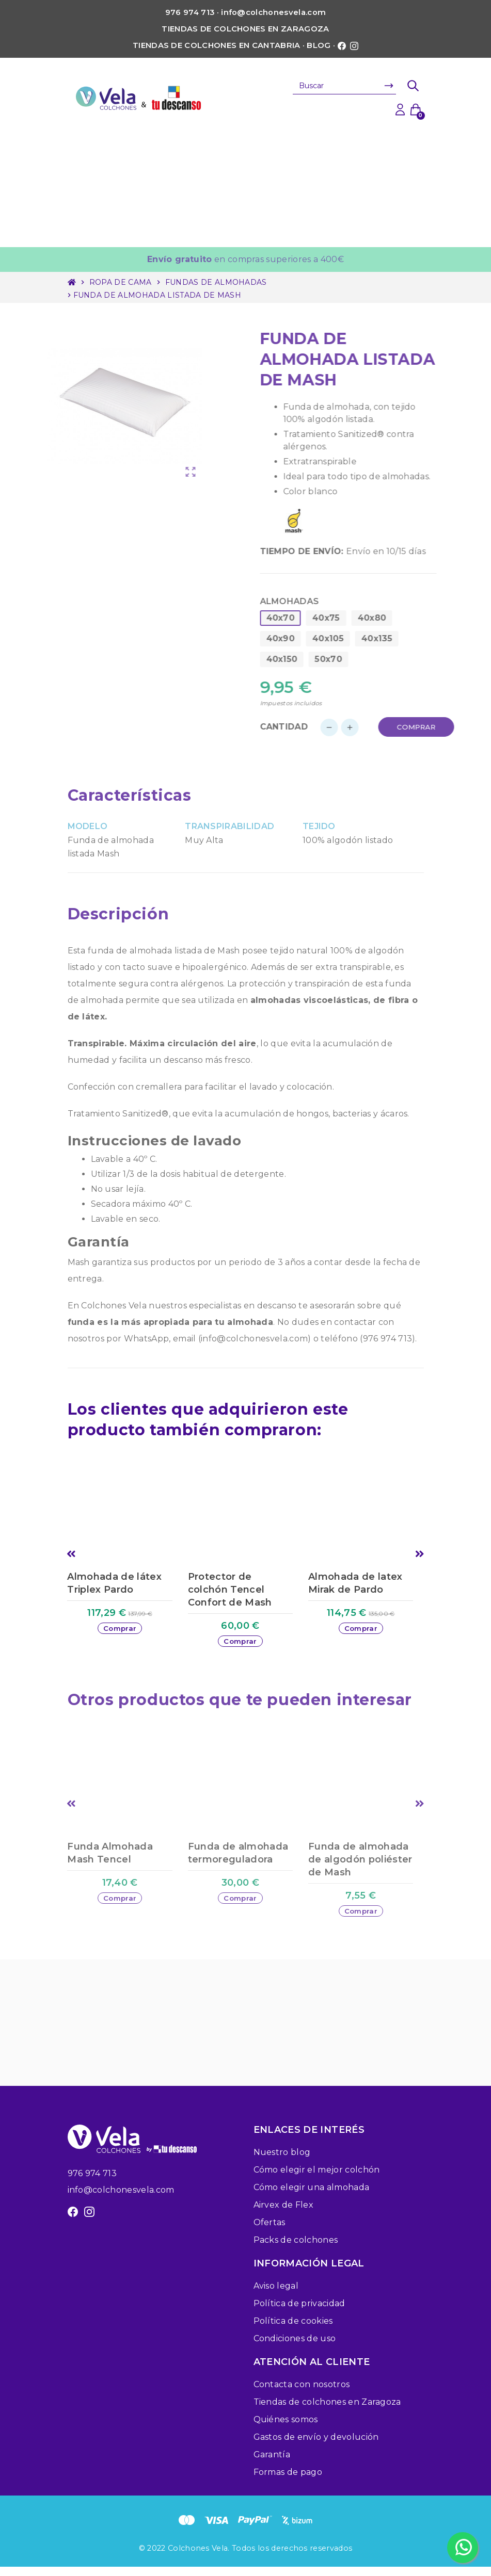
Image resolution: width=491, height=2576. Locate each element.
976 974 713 (92, 2183)
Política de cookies (293, 2330)
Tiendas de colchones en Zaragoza (245, 29)
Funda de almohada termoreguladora (238, 1857)
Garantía (272, 2464)
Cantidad (311, 727)
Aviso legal (276, 2295)
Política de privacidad (299, 2313)
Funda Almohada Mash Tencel (109, 1857)
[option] (125, 1566)
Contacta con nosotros (302, 2394)
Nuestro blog (282, 2161)
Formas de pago (288, 2481)
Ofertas (270, 2232)
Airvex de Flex (283, 2214)
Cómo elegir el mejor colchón (317, 2179)
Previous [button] (71, 1555)
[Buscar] (344, 85)
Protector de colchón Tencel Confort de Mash (230, 1589)
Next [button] (420, 1555)
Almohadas (316, 601)
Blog (318, 45)
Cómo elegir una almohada (312, 2196)
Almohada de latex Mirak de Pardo (355, 1583)
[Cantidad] (366, 727)
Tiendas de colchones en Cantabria (216, 45)
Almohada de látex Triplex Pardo (114, 1583)
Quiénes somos (286, 2429)
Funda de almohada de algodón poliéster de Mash (360, 1863)
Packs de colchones (296, 2249)
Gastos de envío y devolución (316, 2446)
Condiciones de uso (295, 2348)
